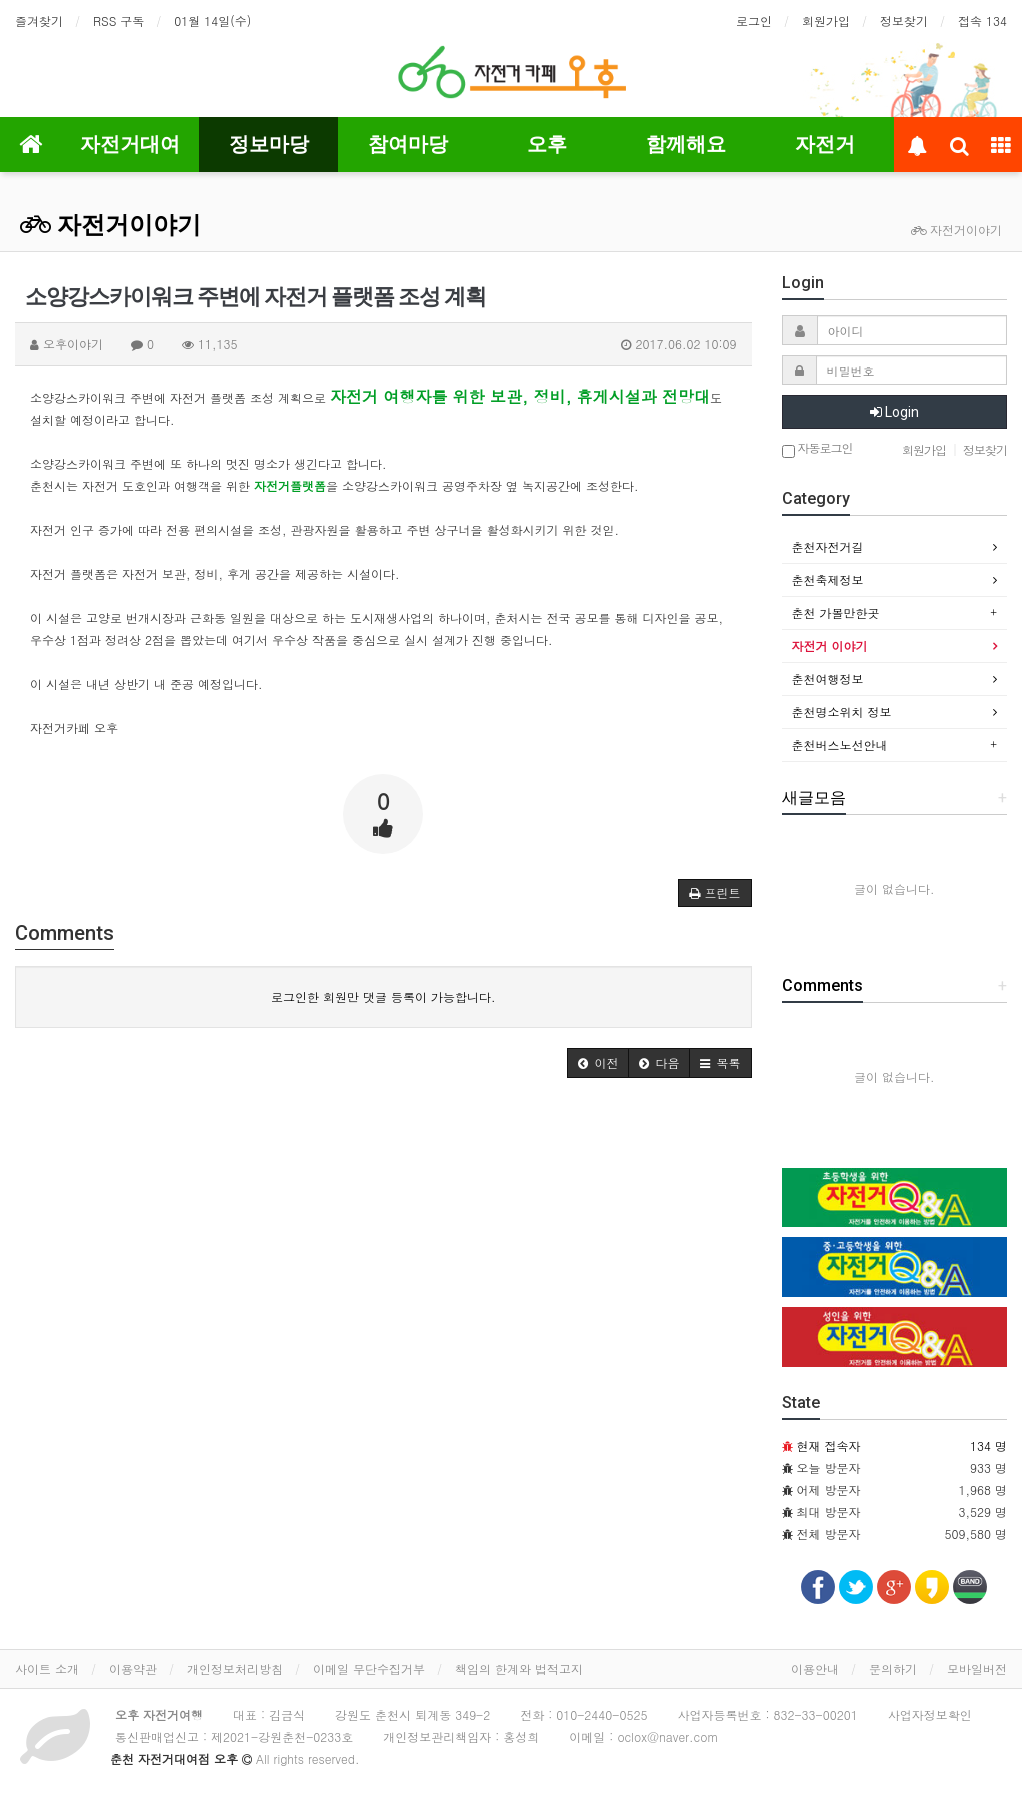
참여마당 (408, 144)
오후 (547, 144)
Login (894, 412)
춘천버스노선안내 (840, 744)
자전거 (825, 144)
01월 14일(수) (212, 20)
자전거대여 (130, 144)
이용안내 (815, 1668)
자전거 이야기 (830, 645)
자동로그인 (817, 449)
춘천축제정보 (828, 579)
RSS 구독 (118, 20)
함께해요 (686, 144)
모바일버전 (977, 1668)
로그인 (754, 20)
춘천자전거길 (828, 546)
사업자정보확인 (930, 1714)
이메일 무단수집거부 (369, 1668)
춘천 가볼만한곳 (836, 612)
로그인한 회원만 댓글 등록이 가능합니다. (383, 996)
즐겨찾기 (39, 20)
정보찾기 (904, 20)
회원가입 (826, 20)
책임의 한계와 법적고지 (519, 1668)
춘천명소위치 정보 (842, 711)
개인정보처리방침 (235, 1668)
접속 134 (982, 20)
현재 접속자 (829, 1445)
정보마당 (269, 144)
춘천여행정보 (828, 678)
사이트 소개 (47, 1668)
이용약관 (133, 1668)
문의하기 (893, 1668)
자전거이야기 (110, 225)
